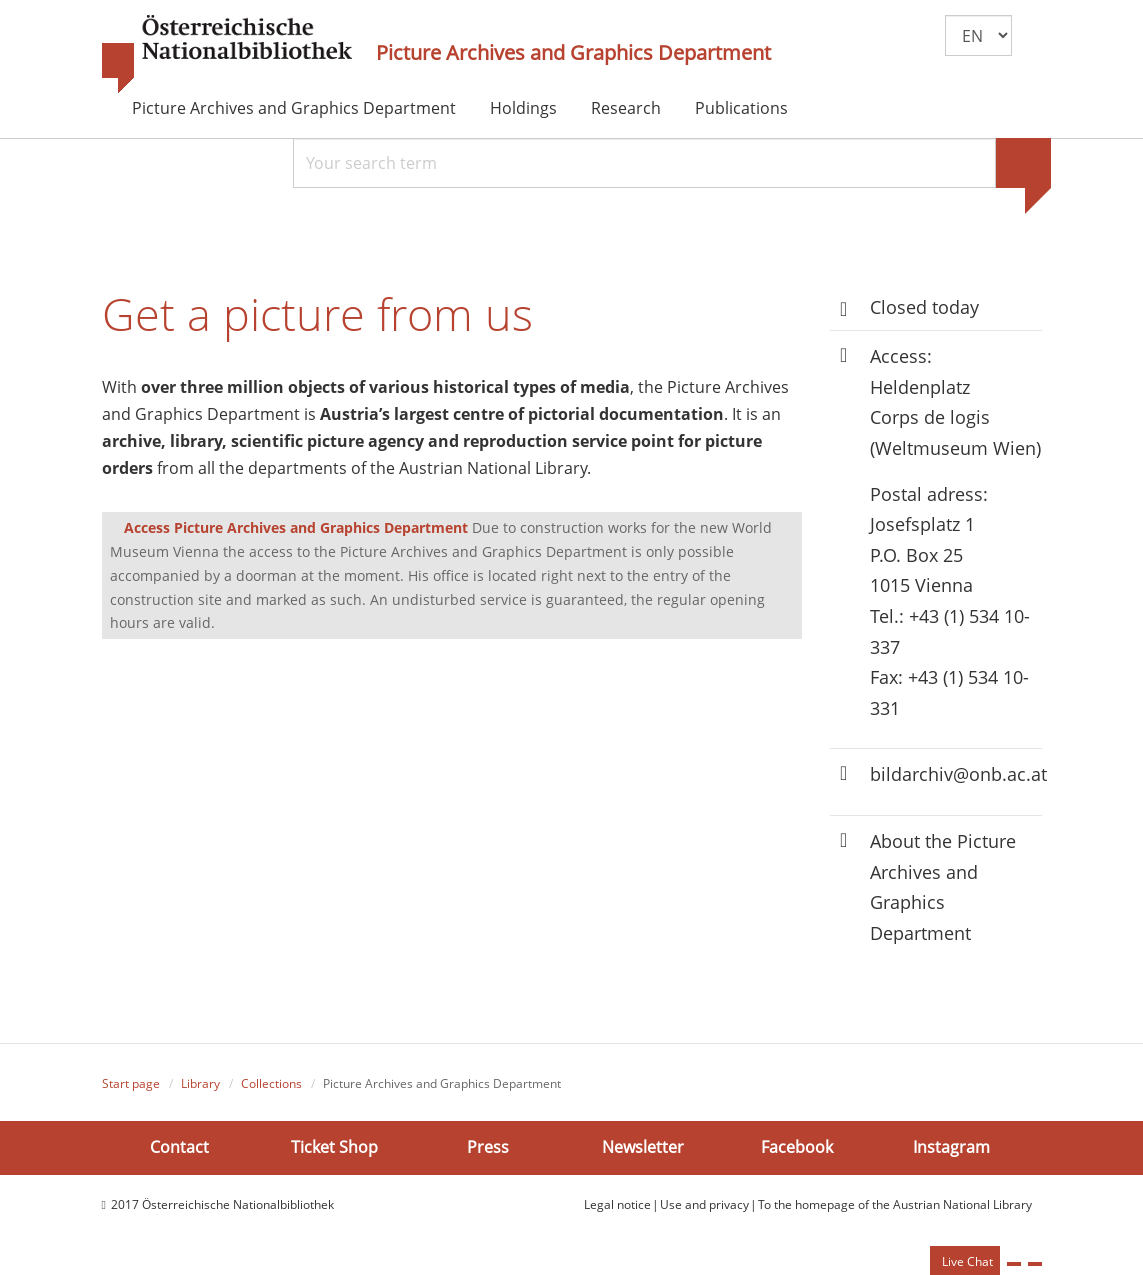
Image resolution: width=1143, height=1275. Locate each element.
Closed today (924, 307)
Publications (741, 108)
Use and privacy (704, 1204)
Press (488, 1147)
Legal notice (617, 1204)
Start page (131, 1083)
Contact (179, 1147)
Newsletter (643, 1147)
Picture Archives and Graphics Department (573, 53)
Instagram (951, 1147)
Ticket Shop (334, 1147)
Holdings (523, 108)
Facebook (797, 1147)
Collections (271, 1083)
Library (200, 1083)
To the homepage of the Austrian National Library (895, 1204)
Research (626, 108)
